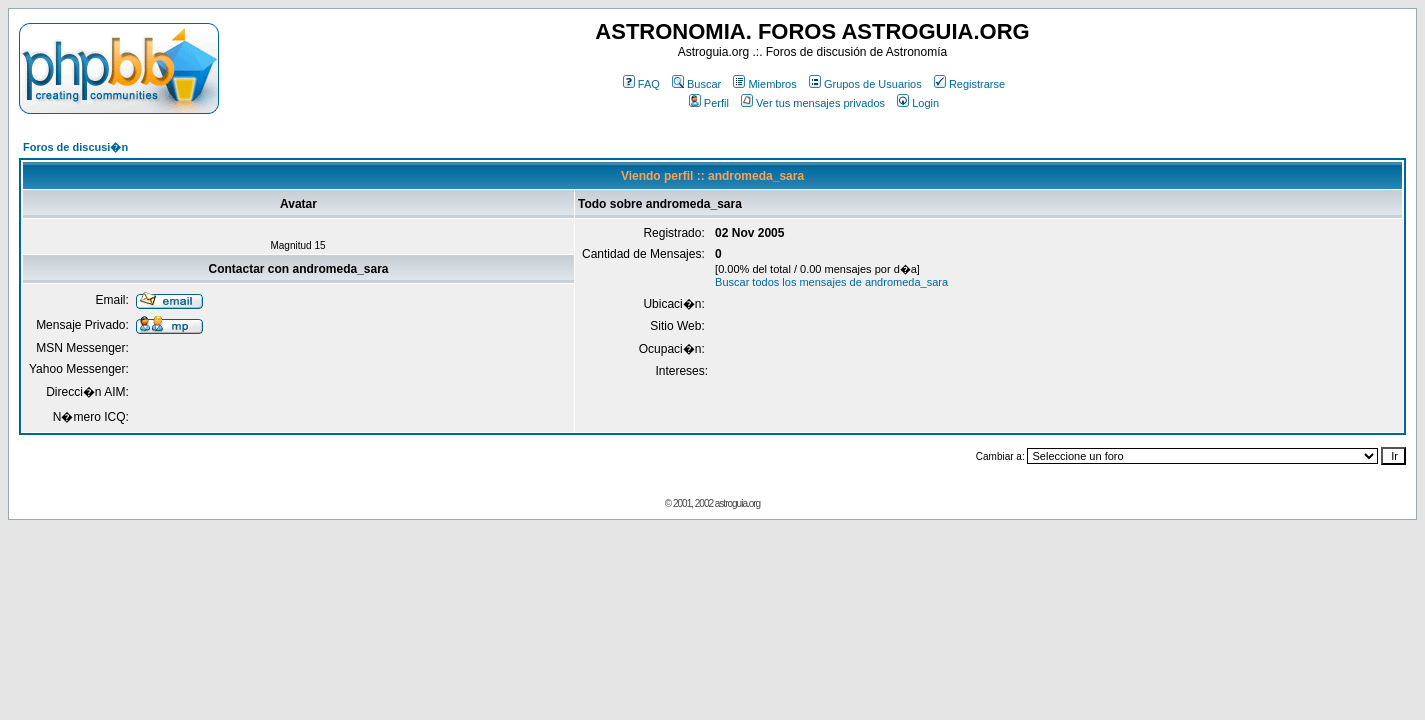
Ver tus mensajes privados (813, 103)
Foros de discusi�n (75, 147)
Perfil (709, 103)
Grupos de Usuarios (865, 84)
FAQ (641, 84)
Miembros (764, 84)
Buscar (696, 84)
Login (918, 103)
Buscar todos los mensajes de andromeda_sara (831, 282)
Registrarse (969, 84)
